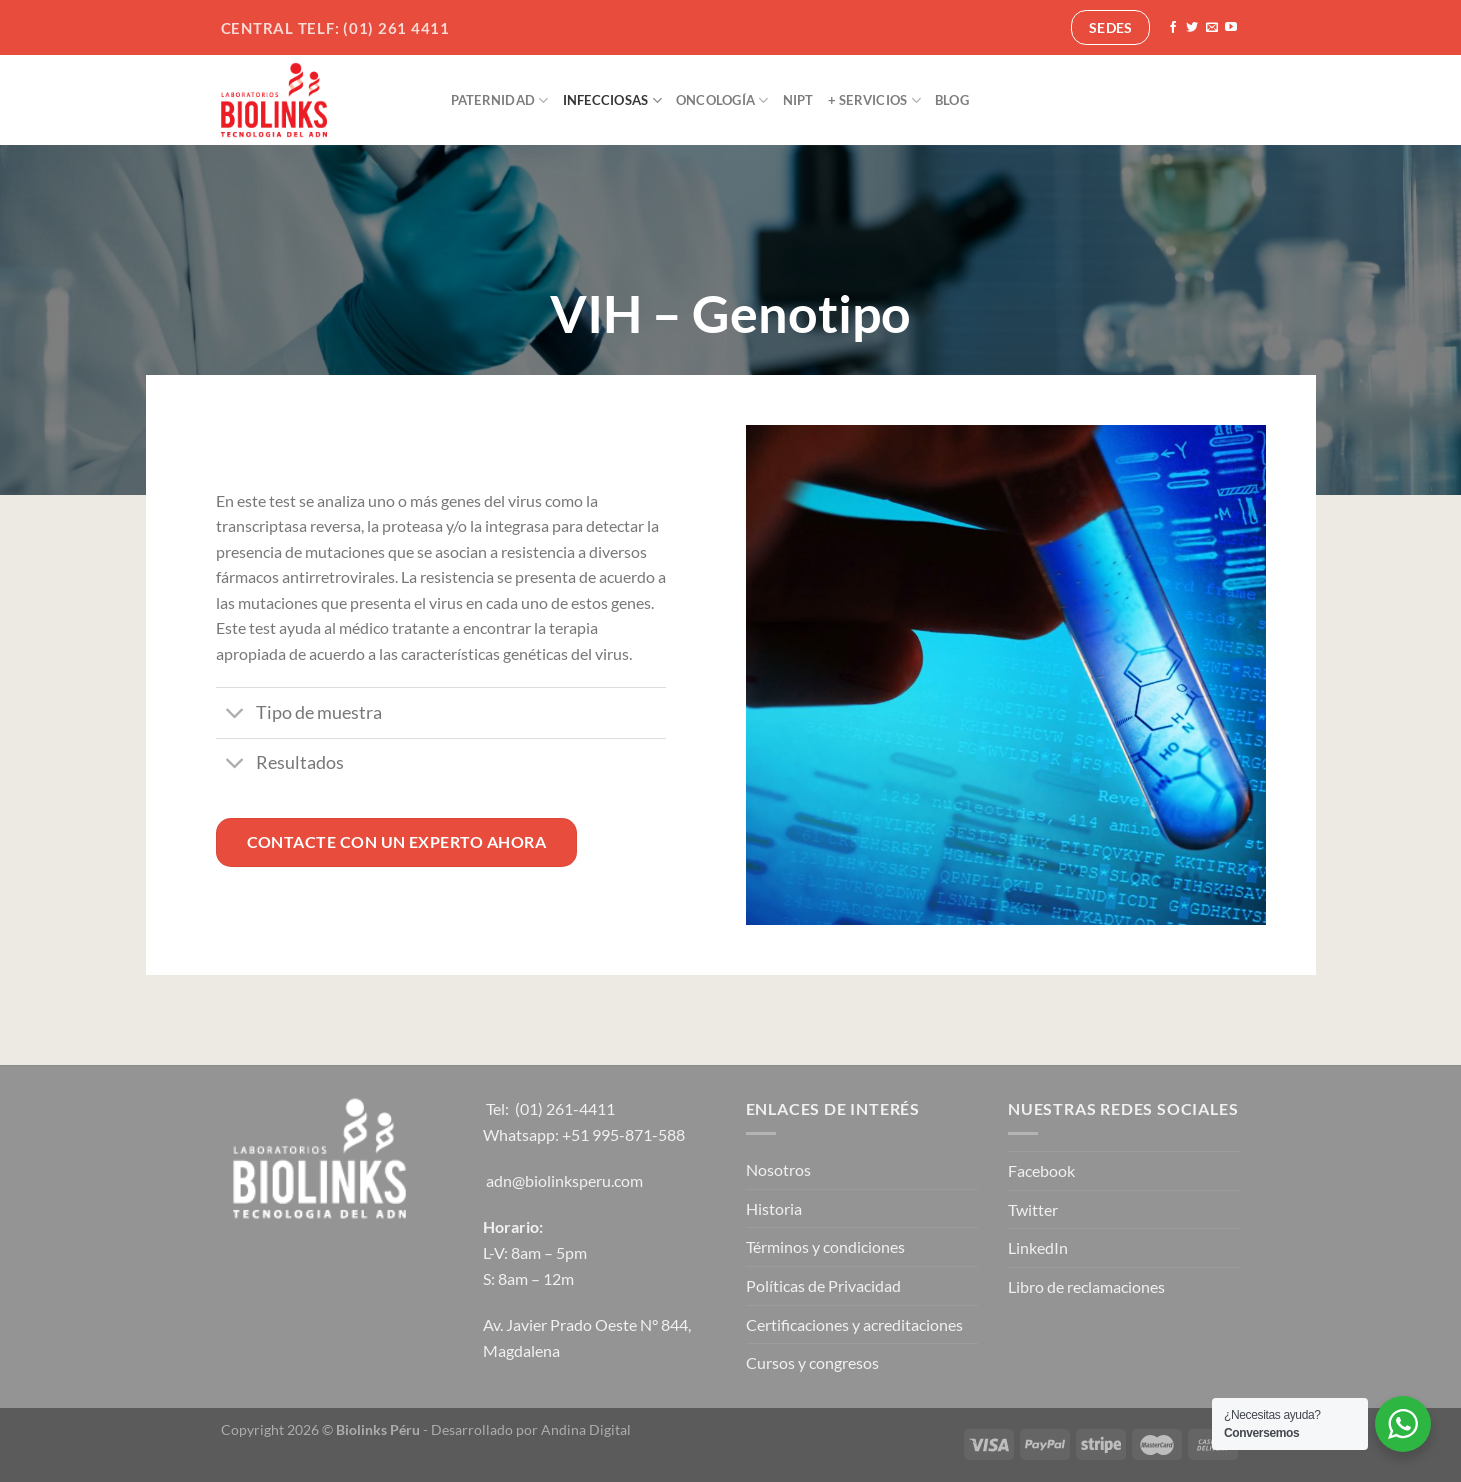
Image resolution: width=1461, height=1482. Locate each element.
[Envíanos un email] (1212, 28)
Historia (774, 1208)
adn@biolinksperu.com (564, 1180)
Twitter (1033, 1209)
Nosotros (778, 1169)
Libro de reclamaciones (1086, 1286)
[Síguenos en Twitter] (1192, 28)
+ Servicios (874, 100)
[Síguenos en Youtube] (1231, 28)
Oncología (722, 100)
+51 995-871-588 (623, 1134)
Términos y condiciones (825, 1246)
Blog (952, 100)
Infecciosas (612, 100)
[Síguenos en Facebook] (1173, 28)
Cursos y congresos (812, 1362)
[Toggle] (235, 715)
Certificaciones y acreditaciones (854, 1324)
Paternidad (500, 100)
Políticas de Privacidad (823, 1285)
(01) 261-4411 (565, 1108)
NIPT (798, 100)
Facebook (1041, 1170)
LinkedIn (1038, 1247)
